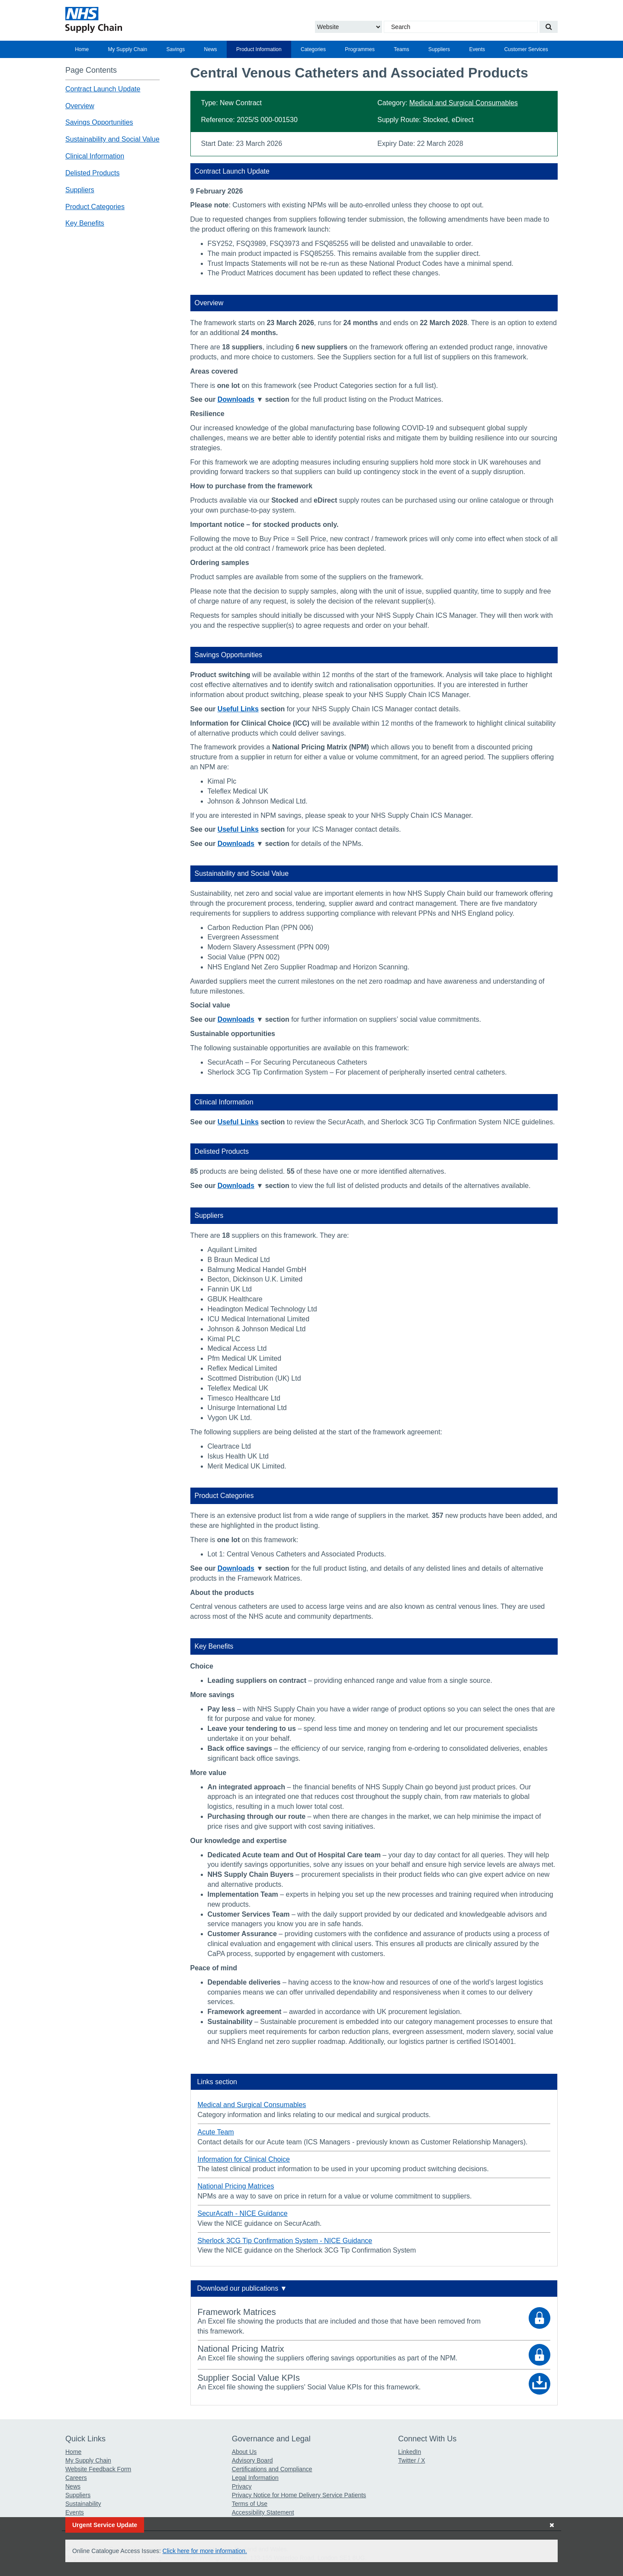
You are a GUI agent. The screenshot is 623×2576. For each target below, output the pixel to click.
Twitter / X (411, 2460)
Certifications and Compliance (272, 2469)
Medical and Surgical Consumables (463, 103)
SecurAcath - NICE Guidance (243, 2213)
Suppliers (439, 49)
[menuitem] (81, 49)
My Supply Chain (128, 49)
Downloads (236, 399)
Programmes (360, 49)
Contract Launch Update (102, 89)
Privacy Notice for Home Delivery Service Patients (299, 2495)
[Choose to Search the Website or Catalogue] (348, 27)
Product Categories (95, 206)
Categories (313, 49)
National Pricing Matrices (236, 2186)
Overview (79, 106)
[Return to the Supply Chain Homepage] (145, 20)
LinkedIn (409, 2451)
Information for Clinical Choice (244, 2159)
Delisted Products (92, 173)
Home (82, 49)
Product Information (259, 49)
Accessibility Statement (263, 2512)
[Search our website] (549, 27)
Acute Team (216, 2132)
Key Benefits (84, 223)
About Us (244, 2451)
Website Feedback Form (98, 2469)
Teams (401, 49)
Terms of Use (249, 2503)
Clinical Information (94, 156)
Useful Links (238, 709)
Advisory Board (252, 2460)
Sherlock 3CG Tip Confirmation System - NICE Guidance (285, 2240)
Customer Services (526, 49)
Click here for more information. (205, 2550)
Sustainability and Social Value (112, 139)
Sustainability (83, 2503)
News (210, 49)
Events (477, 49)
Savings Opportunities (99, 122)
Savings (176, 49)
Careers (76, 2477)
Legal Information (255, 2477)
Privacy (242, 2486)
